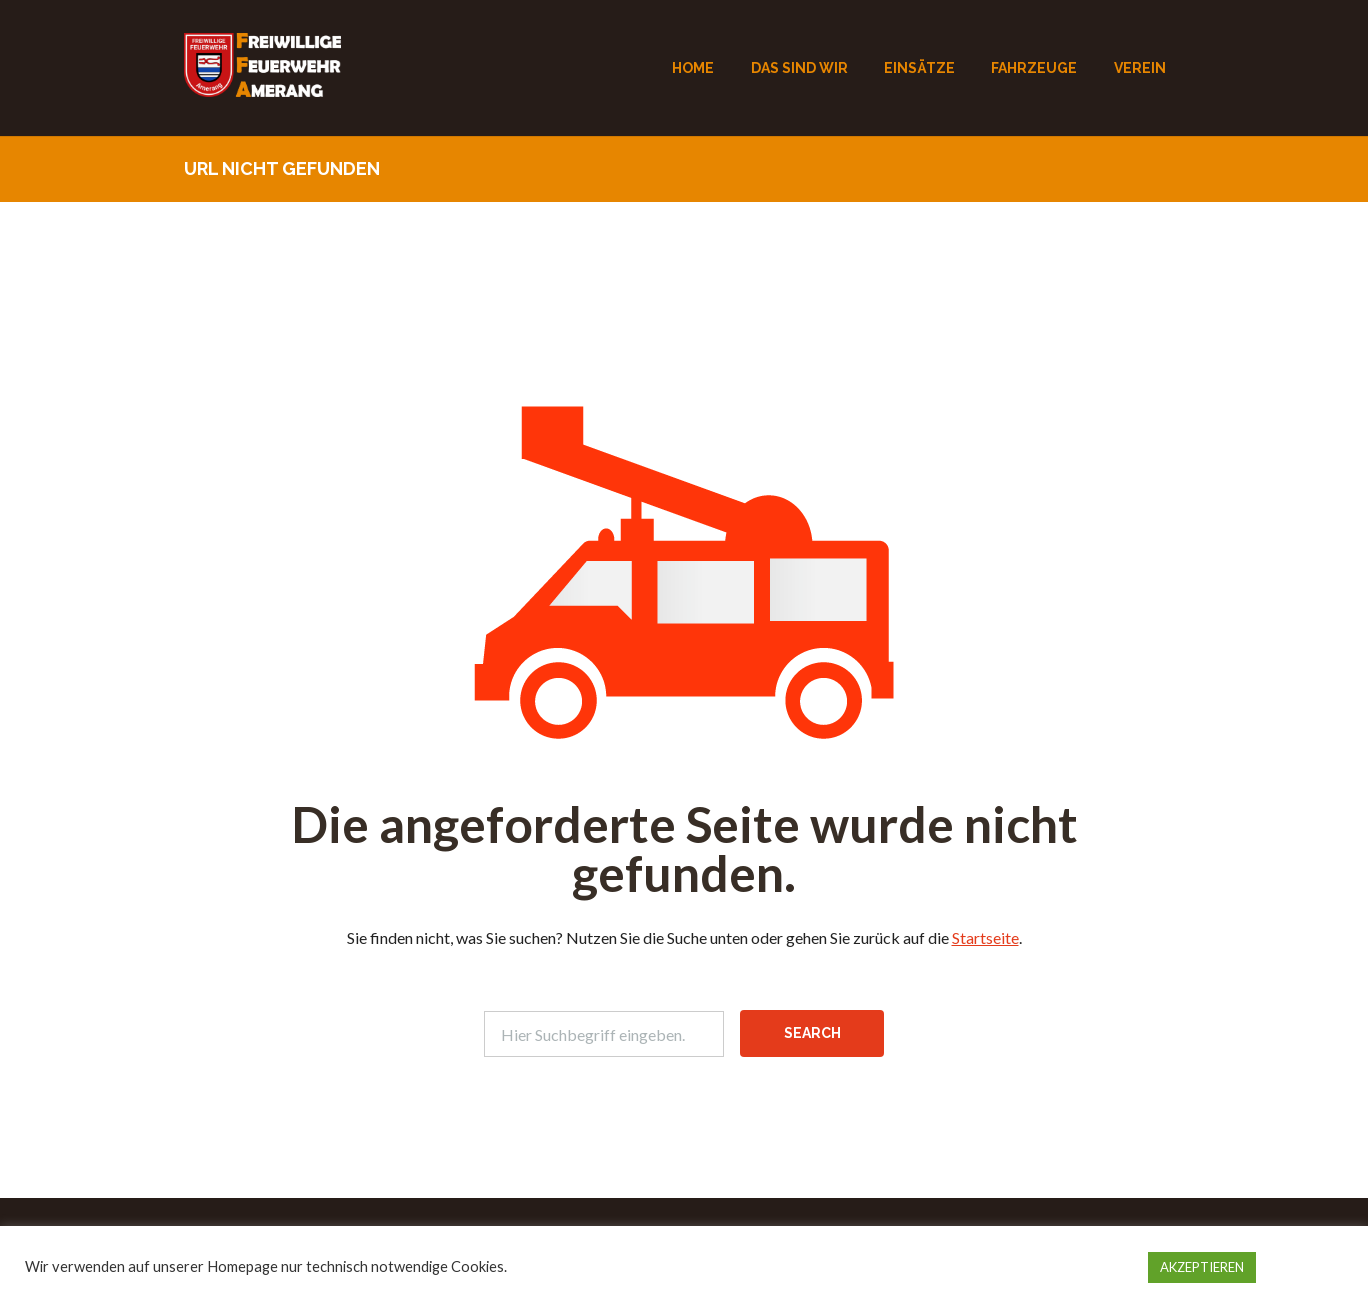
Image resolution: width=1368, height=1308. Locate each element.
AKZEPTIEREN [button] (1202, 1267)
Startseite (985, 937)
